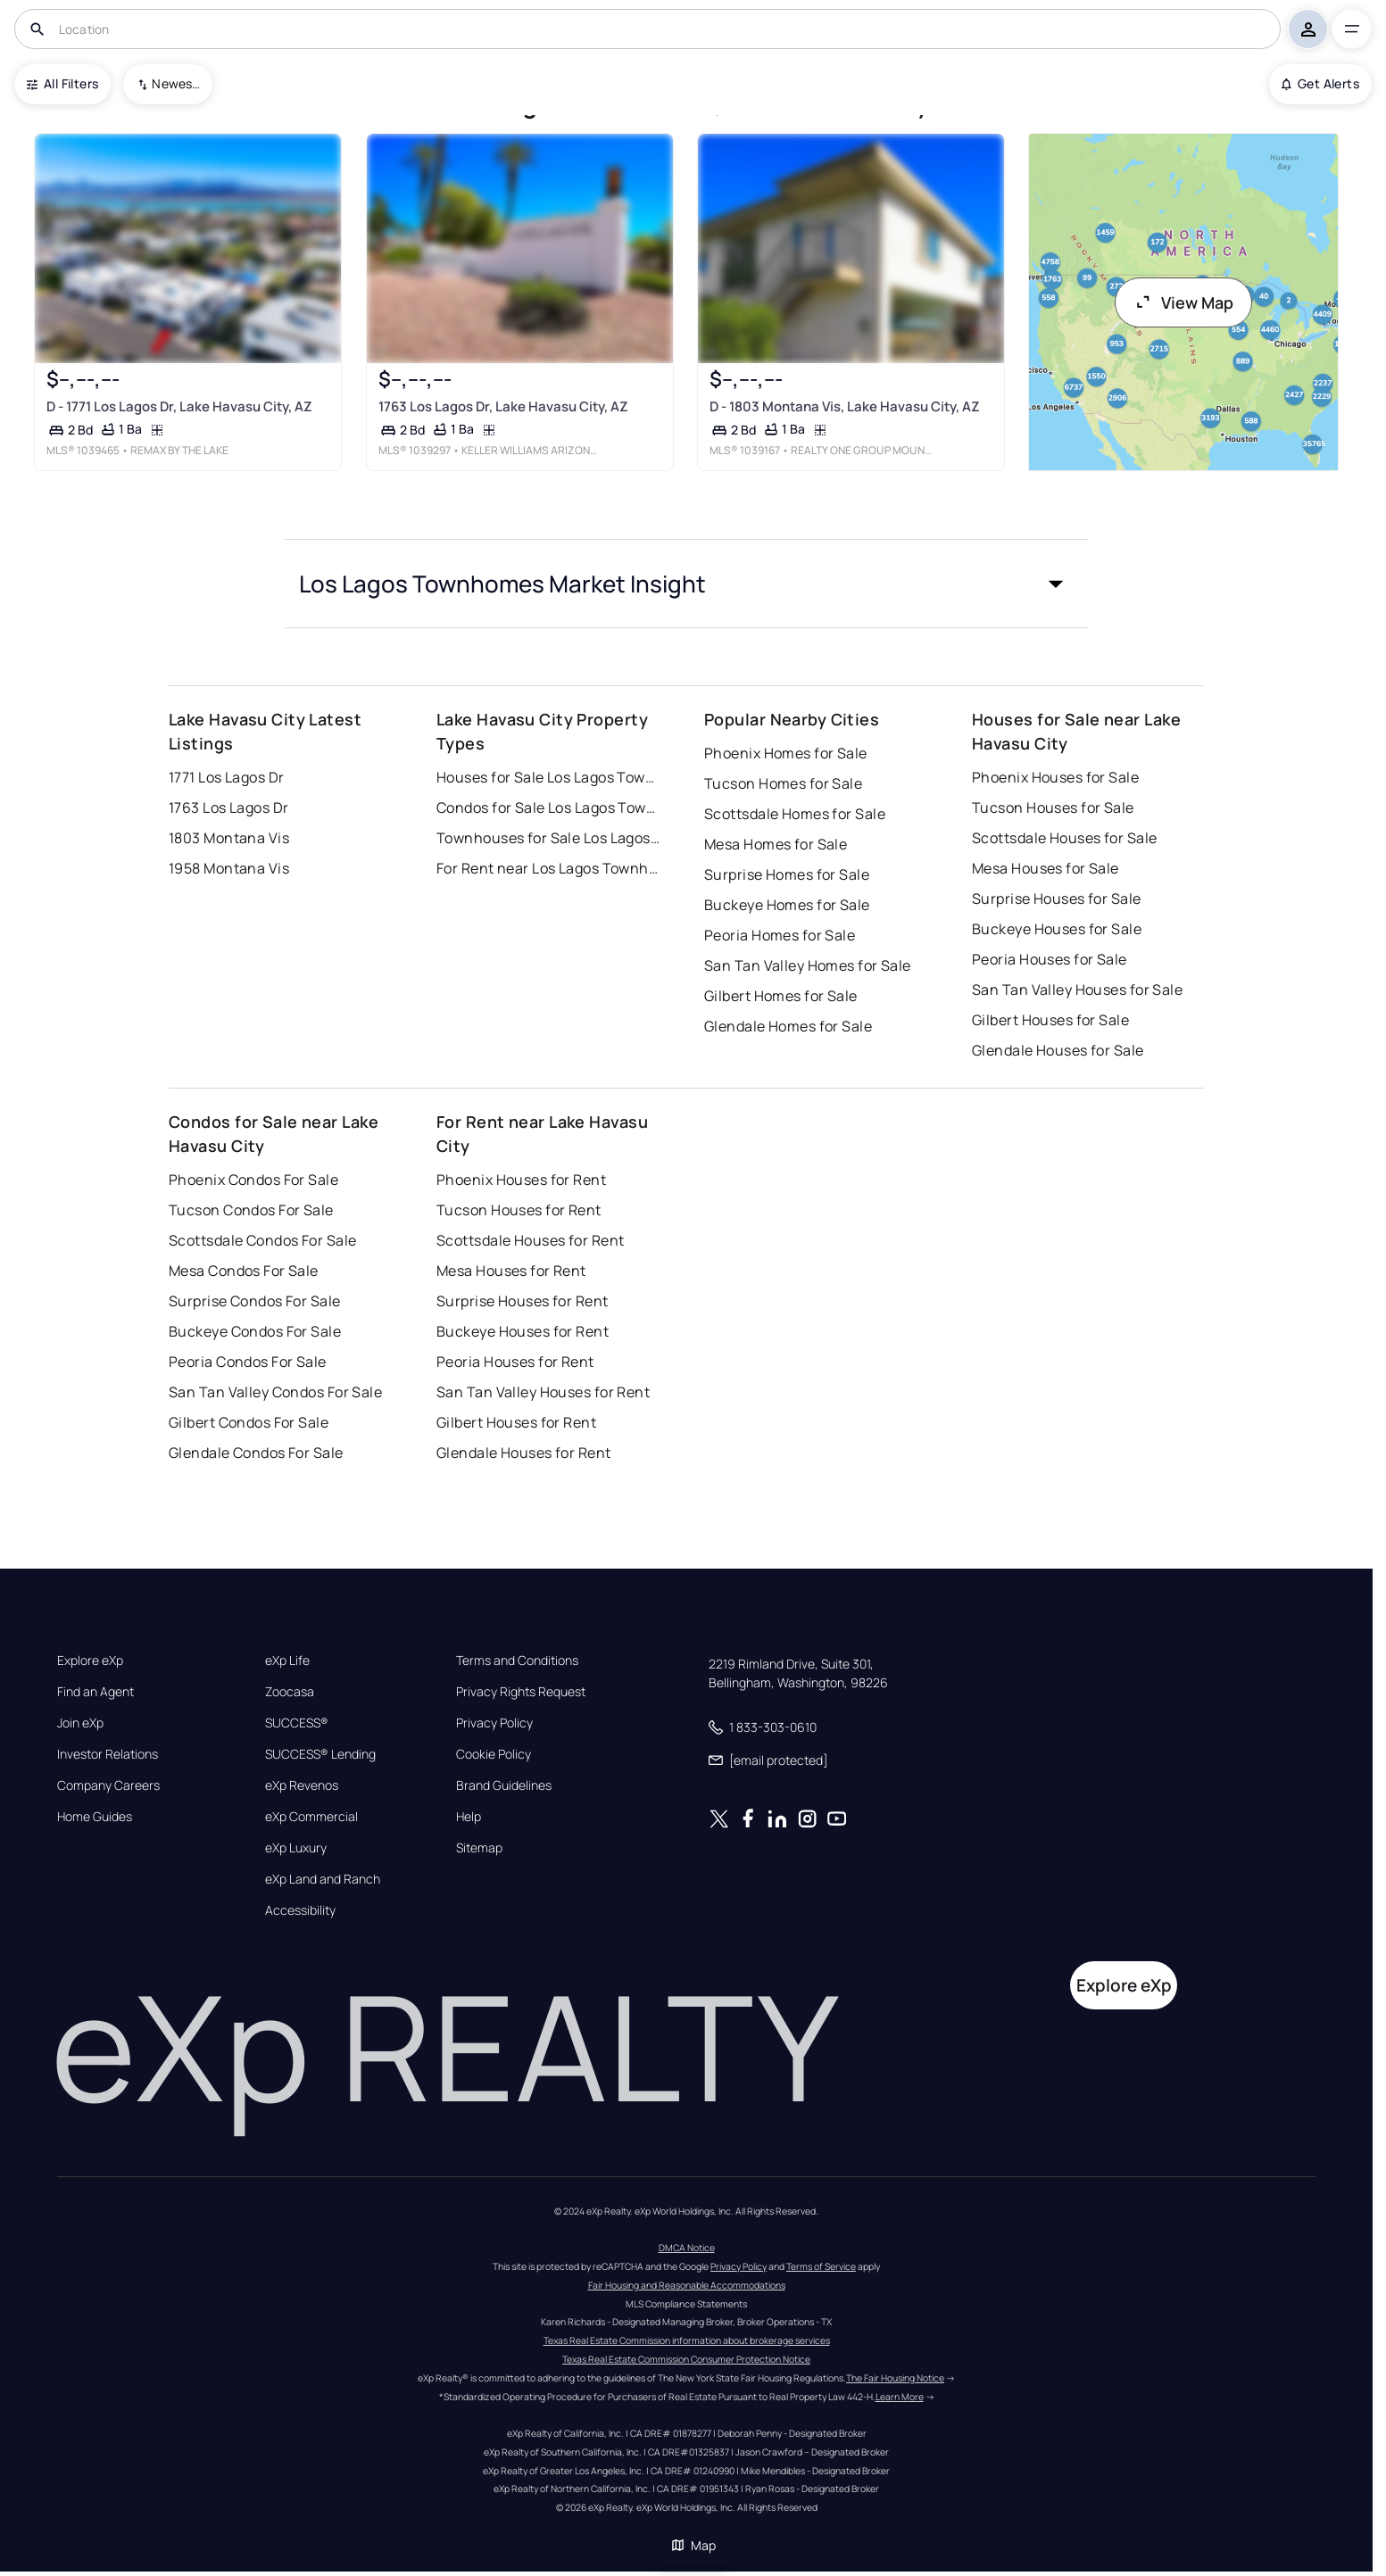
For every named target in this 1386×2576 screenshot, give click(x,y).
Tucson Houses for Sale (1053, 807)
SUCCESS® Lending (320, 1754)
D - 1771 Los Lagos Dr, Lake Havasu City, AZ (179, 406)
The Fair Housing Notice (895, 2378)
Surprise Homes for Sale (786, 874)
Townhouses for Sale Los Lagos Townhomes (548, 838)
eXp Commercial (311, 1816)
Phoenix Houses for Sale (1055, 777)
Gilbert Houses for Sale (1050, 1020)
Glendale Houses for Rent (523, 1452)
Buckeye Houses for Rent (522, 1331)
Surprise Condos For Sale (255, 1301)
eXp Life (287, 1660)
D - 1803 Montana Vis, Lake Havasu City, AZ (845, 406)
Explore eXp (90, 1660)
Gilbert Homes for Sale (781, 996)
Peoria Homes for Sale (779, 935)
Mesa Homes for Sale (775, 844)
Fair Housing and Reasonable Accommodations (686, 2285)
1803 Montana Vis (229, 838)
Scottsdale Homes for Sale (794, 814)
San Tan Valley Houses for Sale (1077, 989)
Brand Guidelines (504, 1785)
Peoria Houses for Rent (515, 1361)
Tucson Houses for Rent (519, 1210)
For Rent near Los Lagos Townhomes (548, 868)
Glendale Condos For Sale (256, 1452)
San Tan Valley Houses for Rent (543, 1392)
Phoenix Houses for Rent (521, 1179)
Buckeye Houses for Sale (1056, 929)
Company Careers (108, 1785)
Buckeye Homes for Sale (787, 905)
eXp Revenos (301, 1785)
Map (693, 2545)
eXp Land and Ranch (322, 1879)
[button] (686, 583)
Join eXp (80, 1723)
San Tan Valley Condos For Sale (275, 1392)
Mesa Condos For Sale (244, 1270)
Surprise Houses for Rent (522, 1301)
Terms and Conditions (517, 1660)
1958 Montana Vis (229, 868)
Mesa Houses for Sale (1045, 868)
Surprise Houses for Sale (1056, 898)
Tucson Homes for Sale (783, 783)
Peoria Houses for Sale (1049, 959)
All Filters (62, 83)
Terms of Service (821, 2266)
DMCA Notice (687, 2247)
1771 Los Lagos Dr (226, 777)
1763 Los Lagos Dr (228, 807)
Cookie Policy (493, 1754)
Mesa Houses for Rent (511, 1270)
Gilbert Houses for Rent (516, 1422)
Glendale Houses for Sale (1058, 1050)
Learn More (900, 2396)
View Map (1183, 302)
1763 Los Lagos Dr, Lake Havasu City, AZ (503, 406)
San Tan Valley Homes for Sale (807, 965)
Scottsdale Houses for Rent (530, 1240)
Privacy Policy (494, 1723)
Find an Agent (95, 1692)
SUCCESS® (296, 1723)
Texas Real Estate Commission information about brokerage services (687, 2340)
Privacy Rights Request (520, 1692)
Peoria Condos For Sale (248, 1361)
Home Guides (94, 1816)
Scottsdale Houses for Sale (1064, 838)
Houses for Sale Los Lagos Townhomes (548, 777)
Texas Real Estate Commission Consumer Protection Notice (686, 2359)
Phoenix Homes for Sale (785, 753)
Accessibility (300, 1910)
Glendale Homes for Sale (788, 1026)
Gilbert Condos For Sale (248, 1422)
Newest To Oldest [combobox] (176, 83)
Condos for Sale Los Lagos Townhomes (548, 807)
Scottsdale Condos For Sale (262, 1240)
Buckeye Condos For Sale (255, 1331)
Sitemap (479, 1848)
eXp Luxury (296, 1848)
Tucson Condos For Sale (251, 1210)
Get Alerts (1320, 83)
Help (468, 1816)
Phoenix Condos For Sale (253, 1179)
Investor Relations (107, 1754)
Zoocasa (289, 1692)
